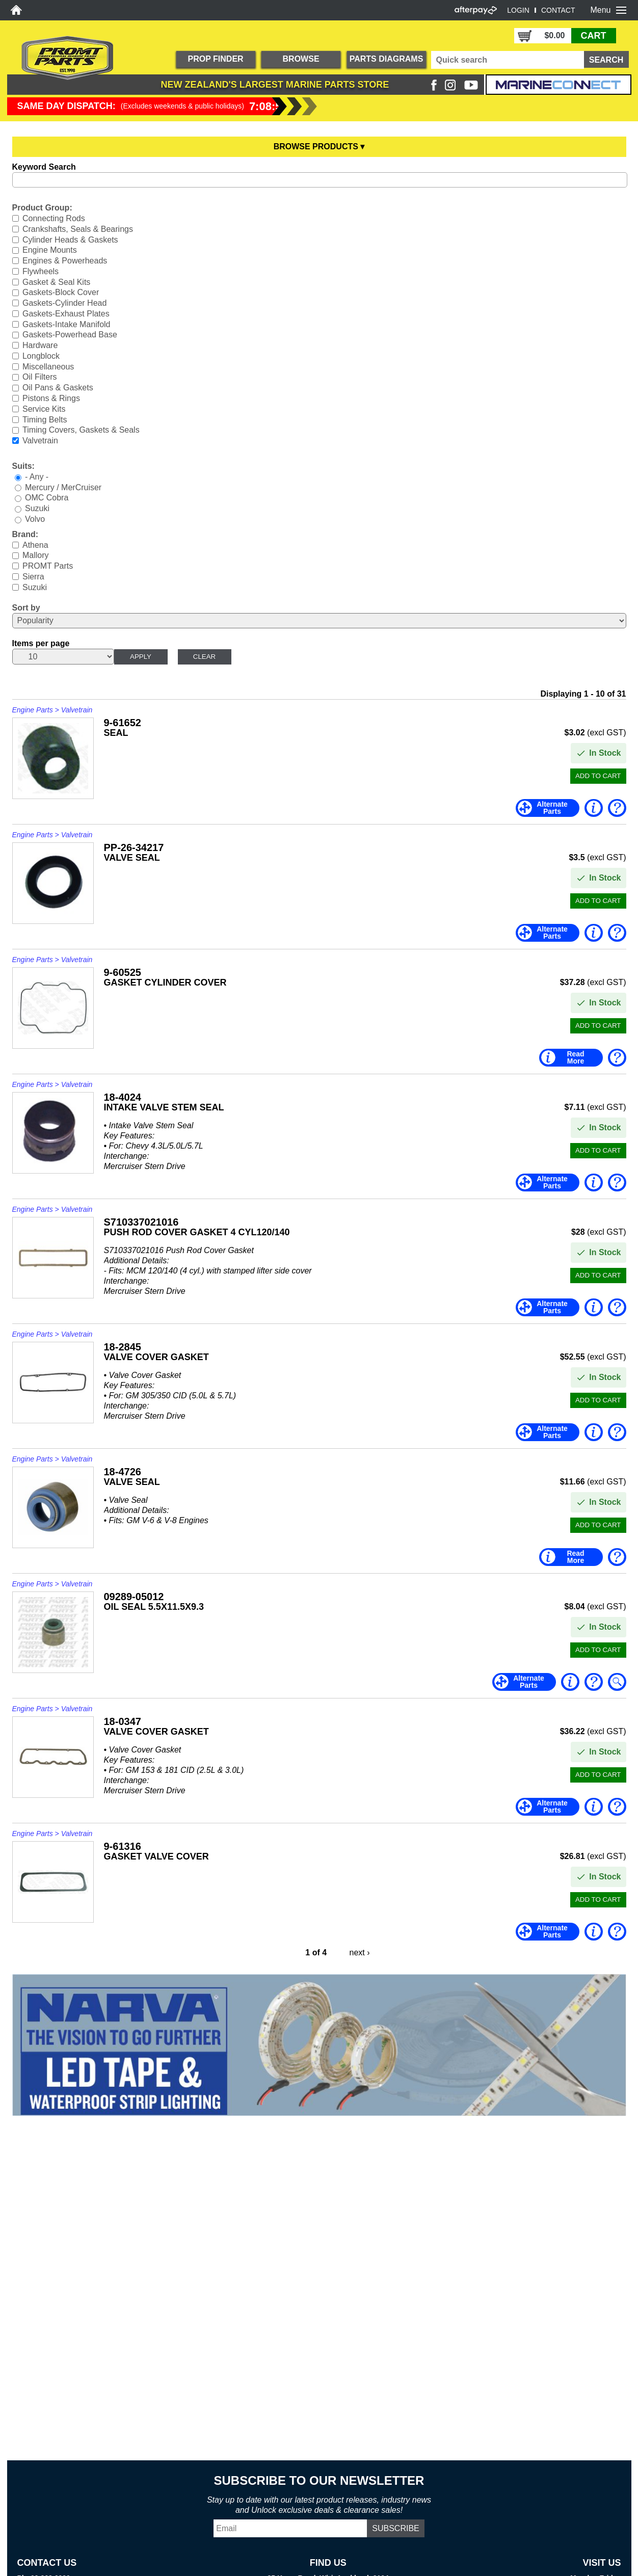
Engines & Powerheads (64, 260)
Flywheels (40, 271)
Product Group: (42, 207)
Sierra (33, 576)
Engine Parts (32, 710)
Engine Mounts (49, 250)
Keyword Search (44, 167)
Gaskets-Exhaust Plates (66, 313)
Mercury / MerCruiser (63, 487)
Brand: (25, 534)
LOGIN (518, 10)
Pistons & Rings (51, 398)
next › (360, 1952)
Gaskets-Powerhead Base (69, 334)
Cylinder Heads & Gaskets (70, 239)
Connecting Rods (53, 218)
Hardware (40, 345)
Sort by (26, 607)
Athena (35, 544)
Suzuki (37, 508)
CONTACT (558, 10)
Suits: (23, 466)
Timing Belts (44, 419)
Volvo (35, 519)
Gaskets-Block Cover (60, 292)
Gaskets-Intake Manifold (66, 324)
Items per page (41, 643)
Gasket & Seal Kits (56, 281)
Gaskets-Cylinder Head (64, 303)
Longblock (41, 356)
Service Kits (43, 409)
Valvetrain (40, 440)
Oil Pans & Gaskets (57, 387)
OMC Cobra (46, 497)
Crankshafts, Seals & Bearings (77, 229)
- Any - (36, 476)
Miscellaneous (48, 366)
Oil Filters (39, 377)
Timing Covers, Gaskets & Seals (81, 430)
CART (593, 36)
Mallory (35, 555)
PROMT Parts (47, 566)
